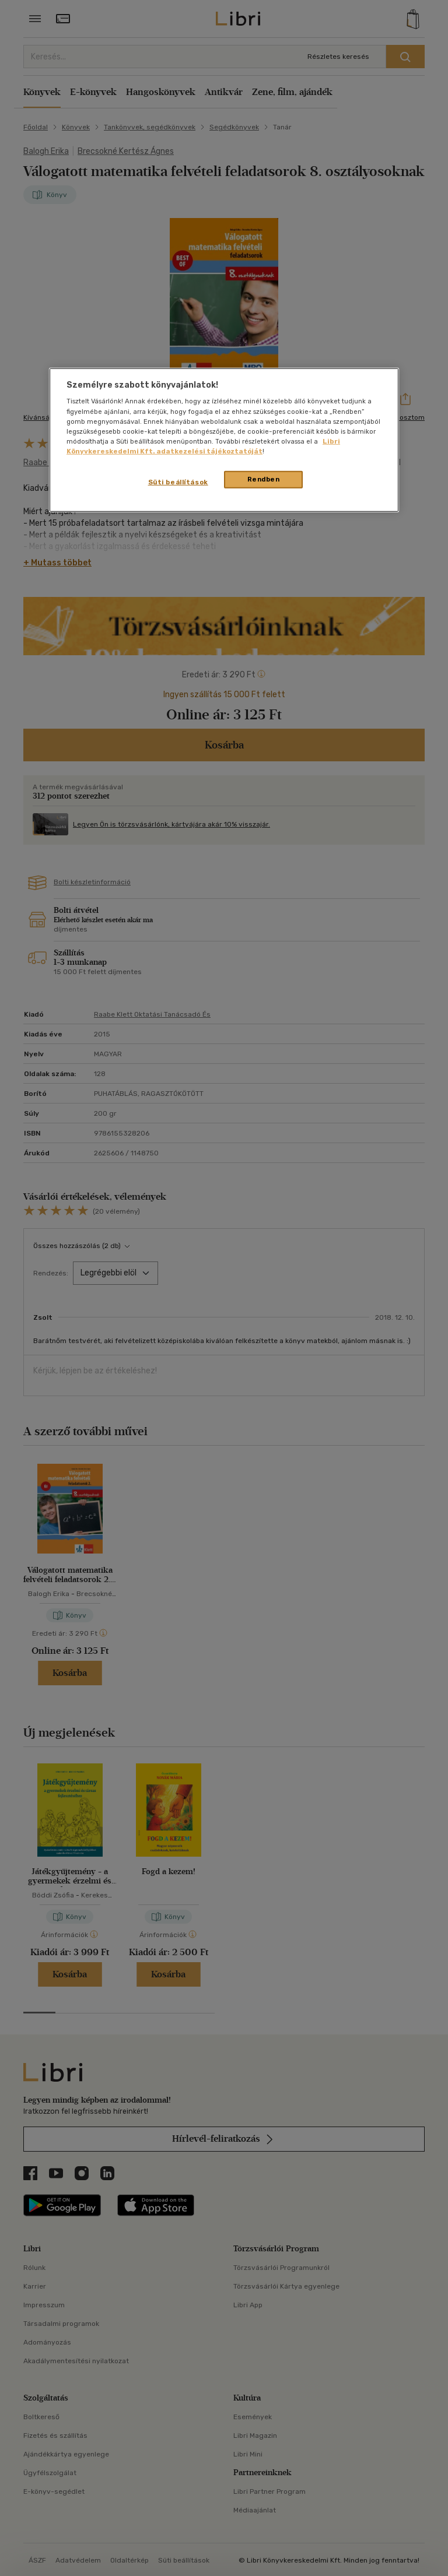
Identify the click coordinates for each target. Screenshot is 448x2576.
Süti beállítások (178, 482)
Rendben (263, 479)
